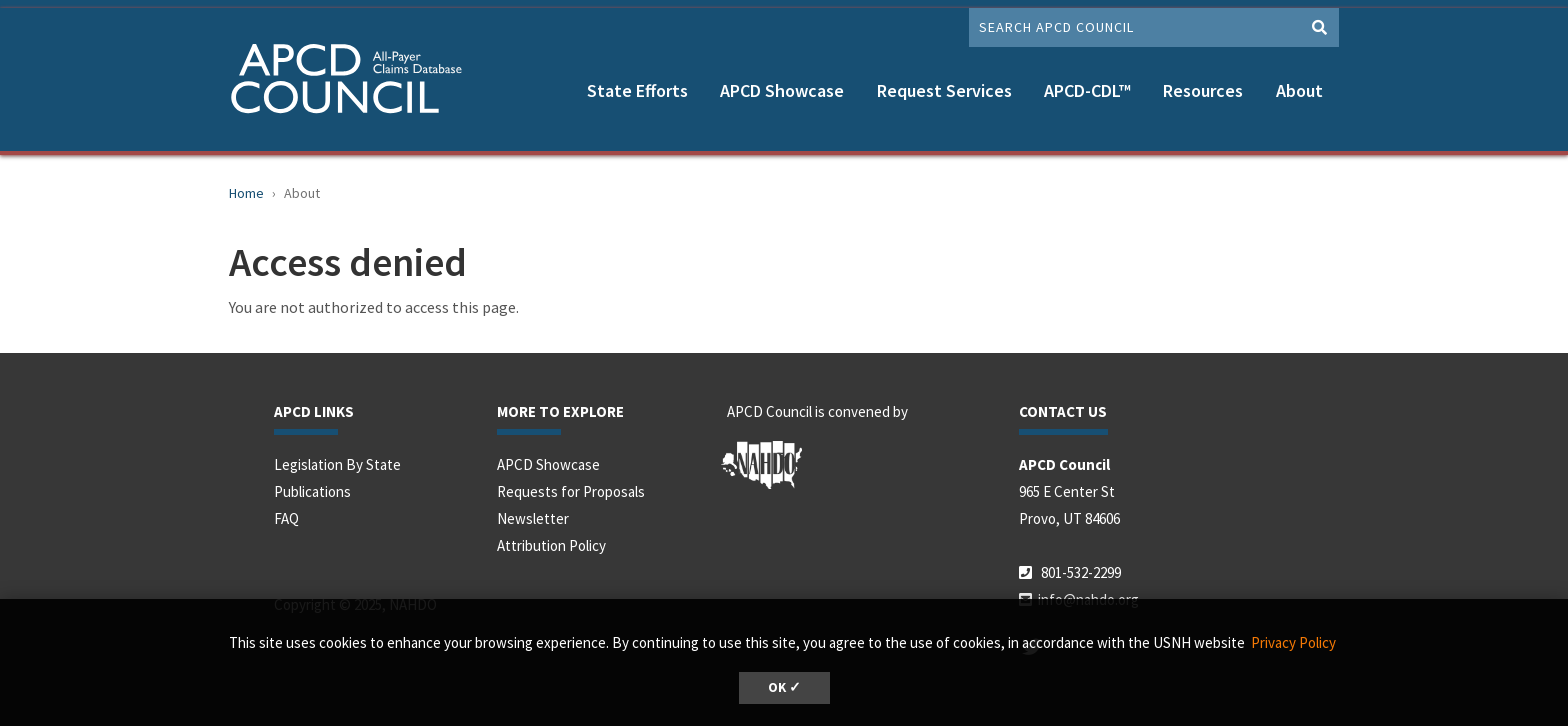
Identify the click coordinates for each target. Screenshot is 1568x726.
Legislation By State (337, 464)
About (1299, 90)
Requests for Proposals (571, 491)
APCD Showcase (782, 90)
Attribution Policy (551, 545)
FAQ (286, 518)
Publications (312, 491)
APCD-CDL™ (1087, 90)
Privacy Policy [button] (1293, 642)
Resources (1203, 90)
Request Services (944, 90)
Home (246, 193)
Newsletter (533, 518)
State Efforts (637, 90)
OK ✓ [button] (784, 687)
